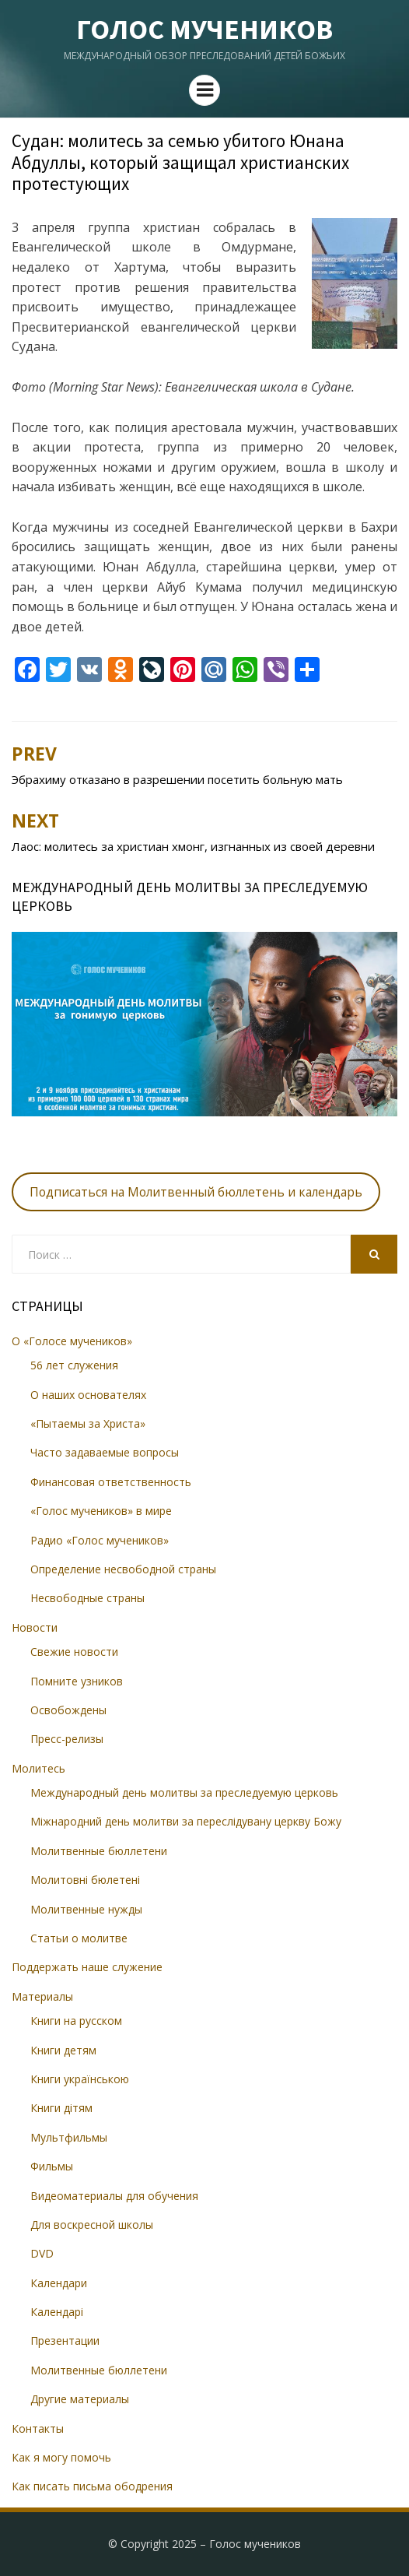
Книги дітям (61, 2107)
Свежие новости (74, 1651)
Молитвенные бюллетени (98, 1850)
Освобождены (68, 1710)
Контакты (38, 2428)
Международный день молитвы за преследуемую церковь (184, 1792)
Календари (58, 2283)
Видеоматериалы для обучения (114, 2195)
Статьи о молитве (79, 1938)
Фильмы (51, 2166)
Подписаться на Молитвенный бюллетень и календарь (196, 1191)
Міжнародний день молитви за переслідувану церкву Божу (185, 1821)
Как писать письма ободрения (92, 2486)
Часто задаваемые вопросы (104, 1452)
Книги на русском (76, 2020)
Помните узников (76, 1681)
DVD (42, 2253)
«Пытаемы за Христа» (87, 1423)
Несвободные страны (87, 1597)
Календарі (56, 2311)
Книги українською (79, 2079)
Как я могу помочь (61, 2457)
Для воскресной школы (91, 2224)
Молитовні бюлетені (85, 1879)
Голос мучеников (204, 29)
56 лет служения (74, 1365)
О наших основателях (88, 1394)
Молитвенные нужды (86, 1909)
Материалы (42, 1996)
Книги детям (63, 2050)
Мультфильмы (68, 2137)
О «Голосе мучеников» (72, 1341)
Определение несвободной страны (123, 1569)
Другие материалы (79, 2398)
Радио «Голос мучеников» (99, 1540)
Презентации (65, 2340)
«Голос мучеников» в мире (101, 1510)
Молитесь (38, 1768)
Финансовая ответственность (110, 1481)
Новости (35, 1627)
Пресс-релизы (66, 1738)
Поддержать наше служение (87, 1966)
